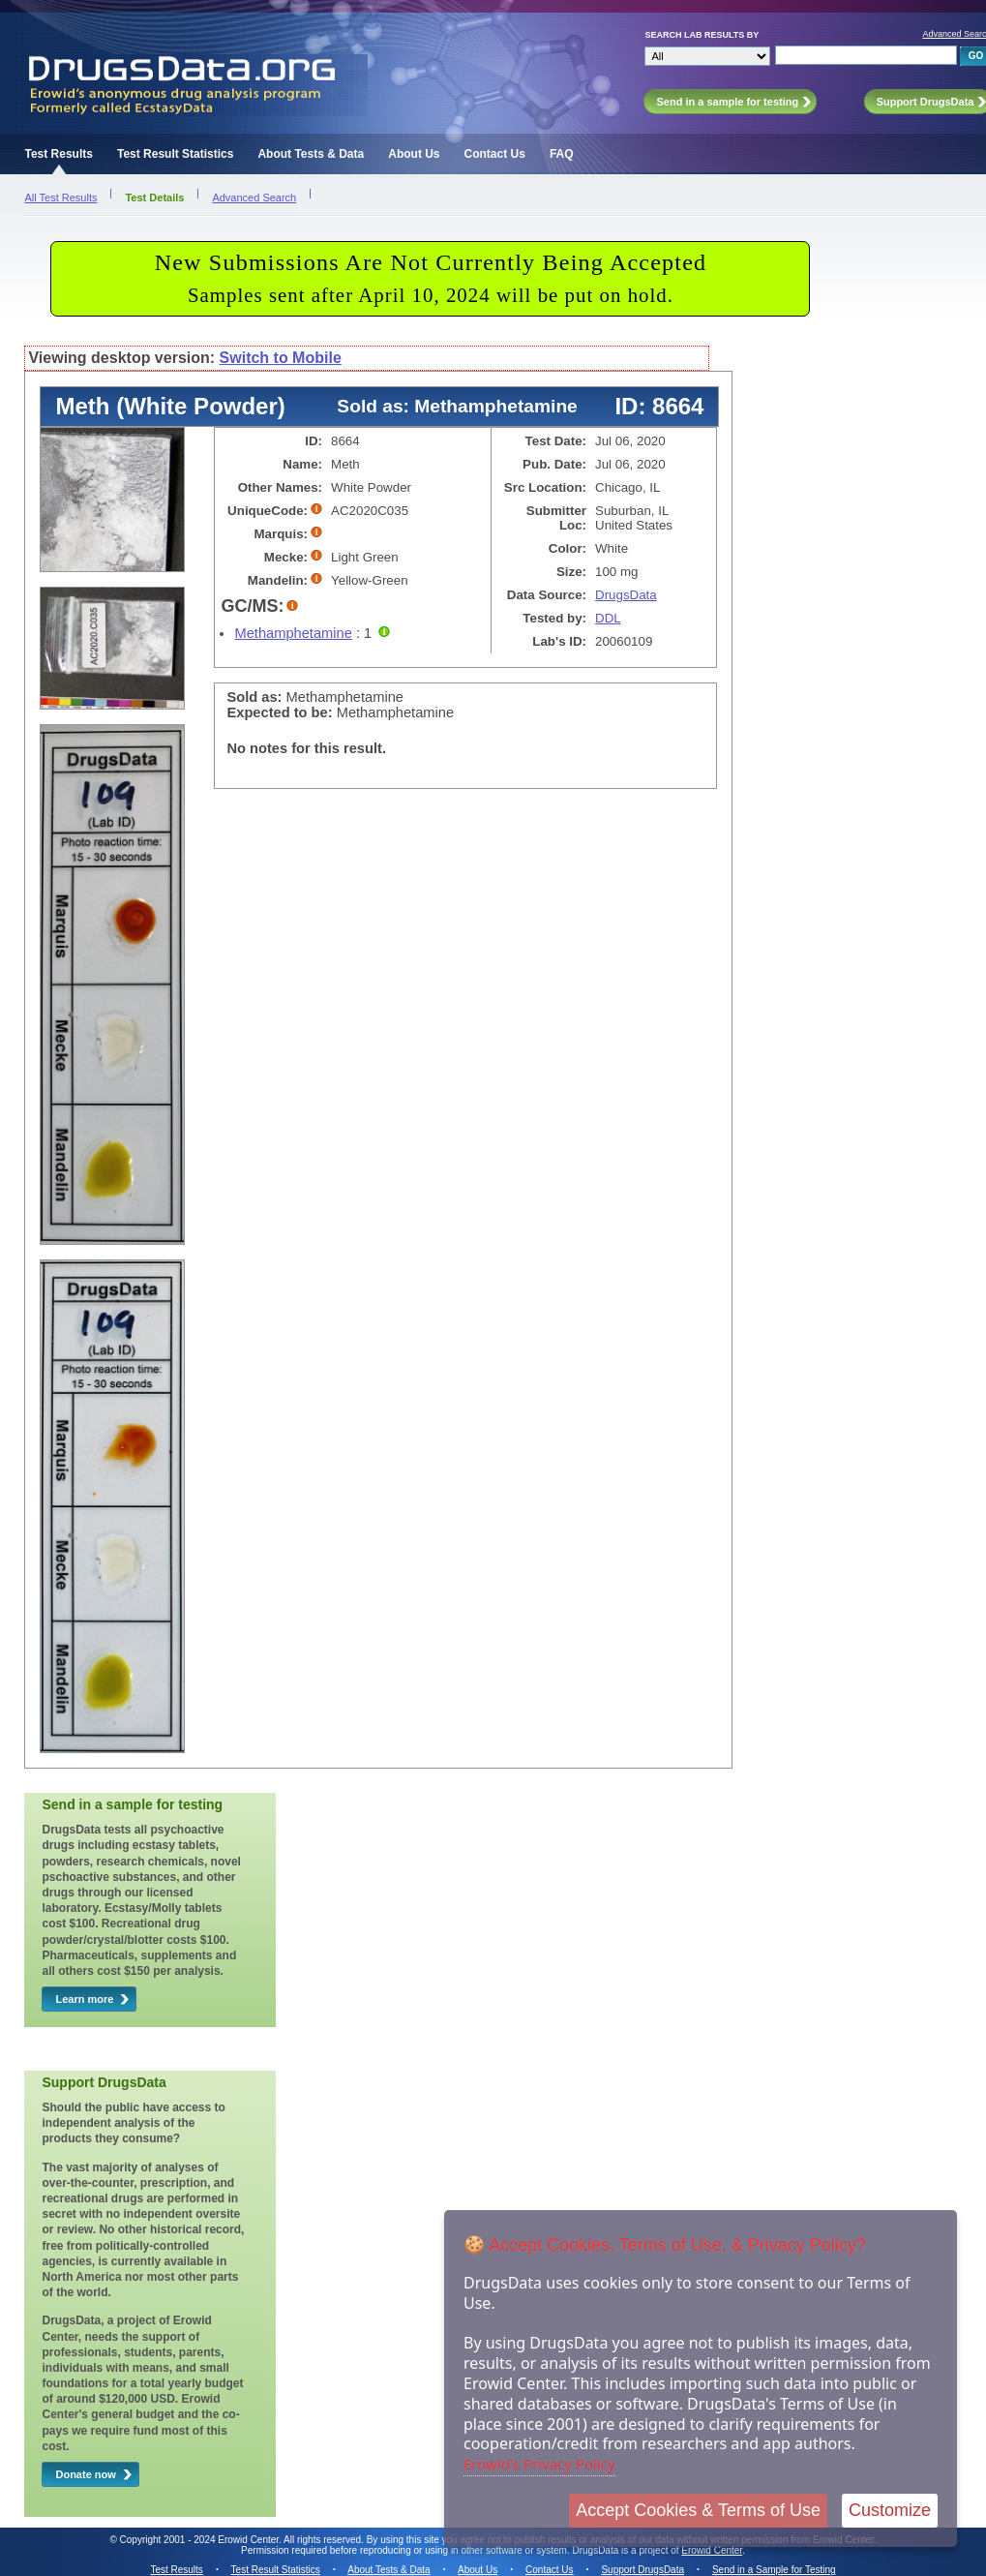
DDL (608, 618)
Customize (890, 2510)
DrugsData (626, 595)
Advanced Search (254, 197)
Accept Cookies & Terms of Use (698, 2510)
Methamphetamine (292, 633)
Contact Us (494, 154)
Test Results (58, 154)
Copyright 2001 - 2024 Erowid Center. (201, 2539)
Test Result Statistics (175, 154)
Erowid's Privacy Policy (539, 2463)
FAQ (562, 154)
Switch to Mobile (281, 357)
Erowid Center (711, 2550)
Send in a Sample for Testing (774, 2569)
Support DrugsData (642, 2569)
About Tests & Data (310, 154)
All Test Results (60, 197)
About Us (413, 154)
